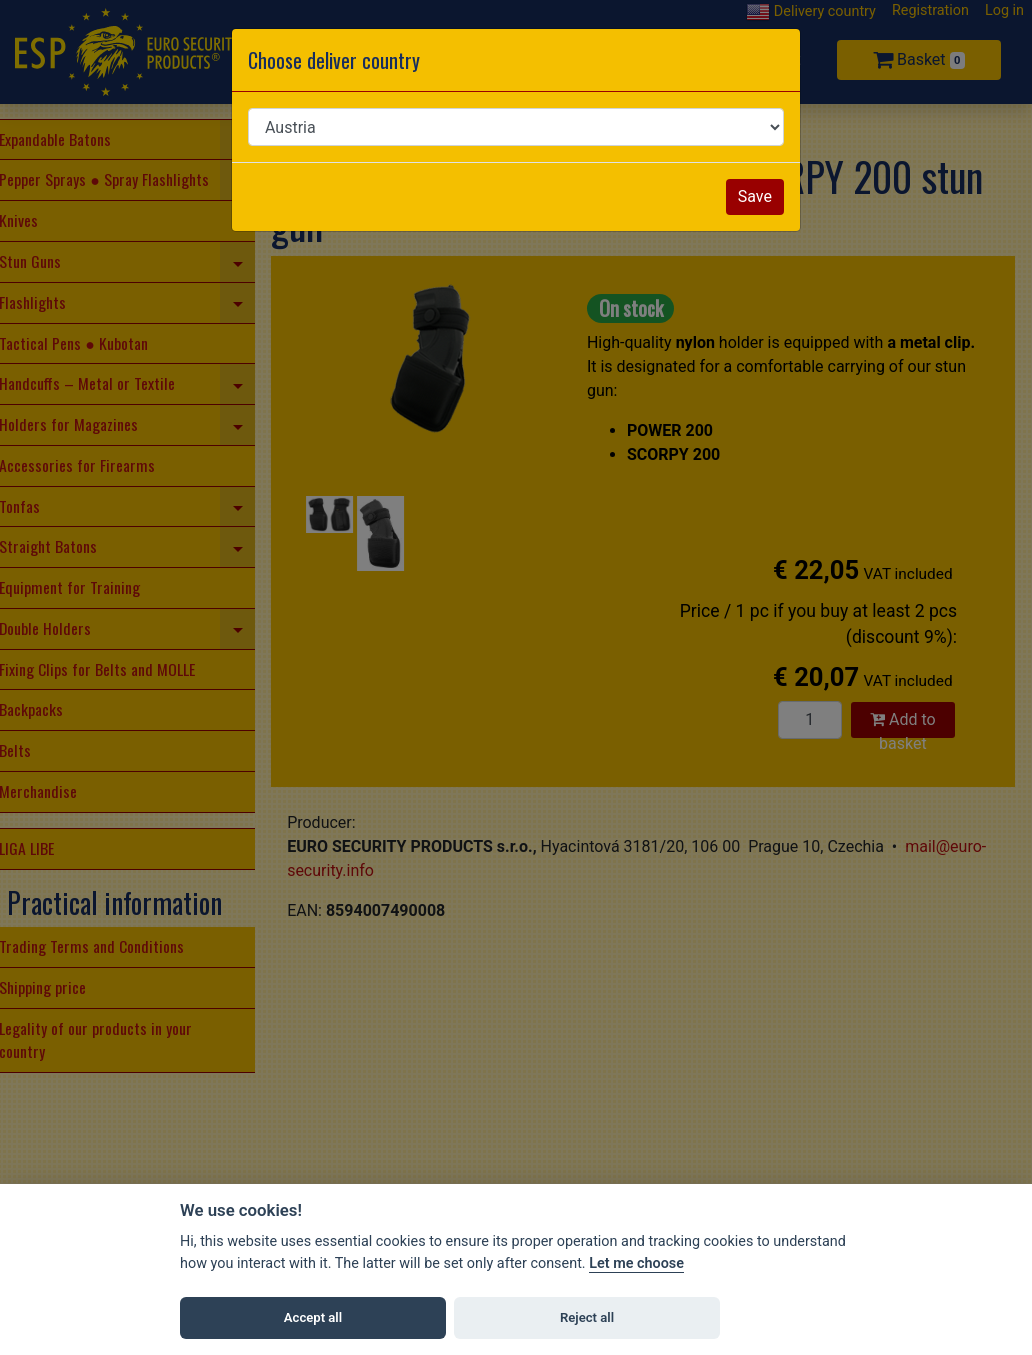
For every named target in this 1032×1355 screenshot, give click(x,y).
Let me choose (636, 1263)
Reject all (587, 1317)
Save (755, 196)
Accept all (313, 1317)
